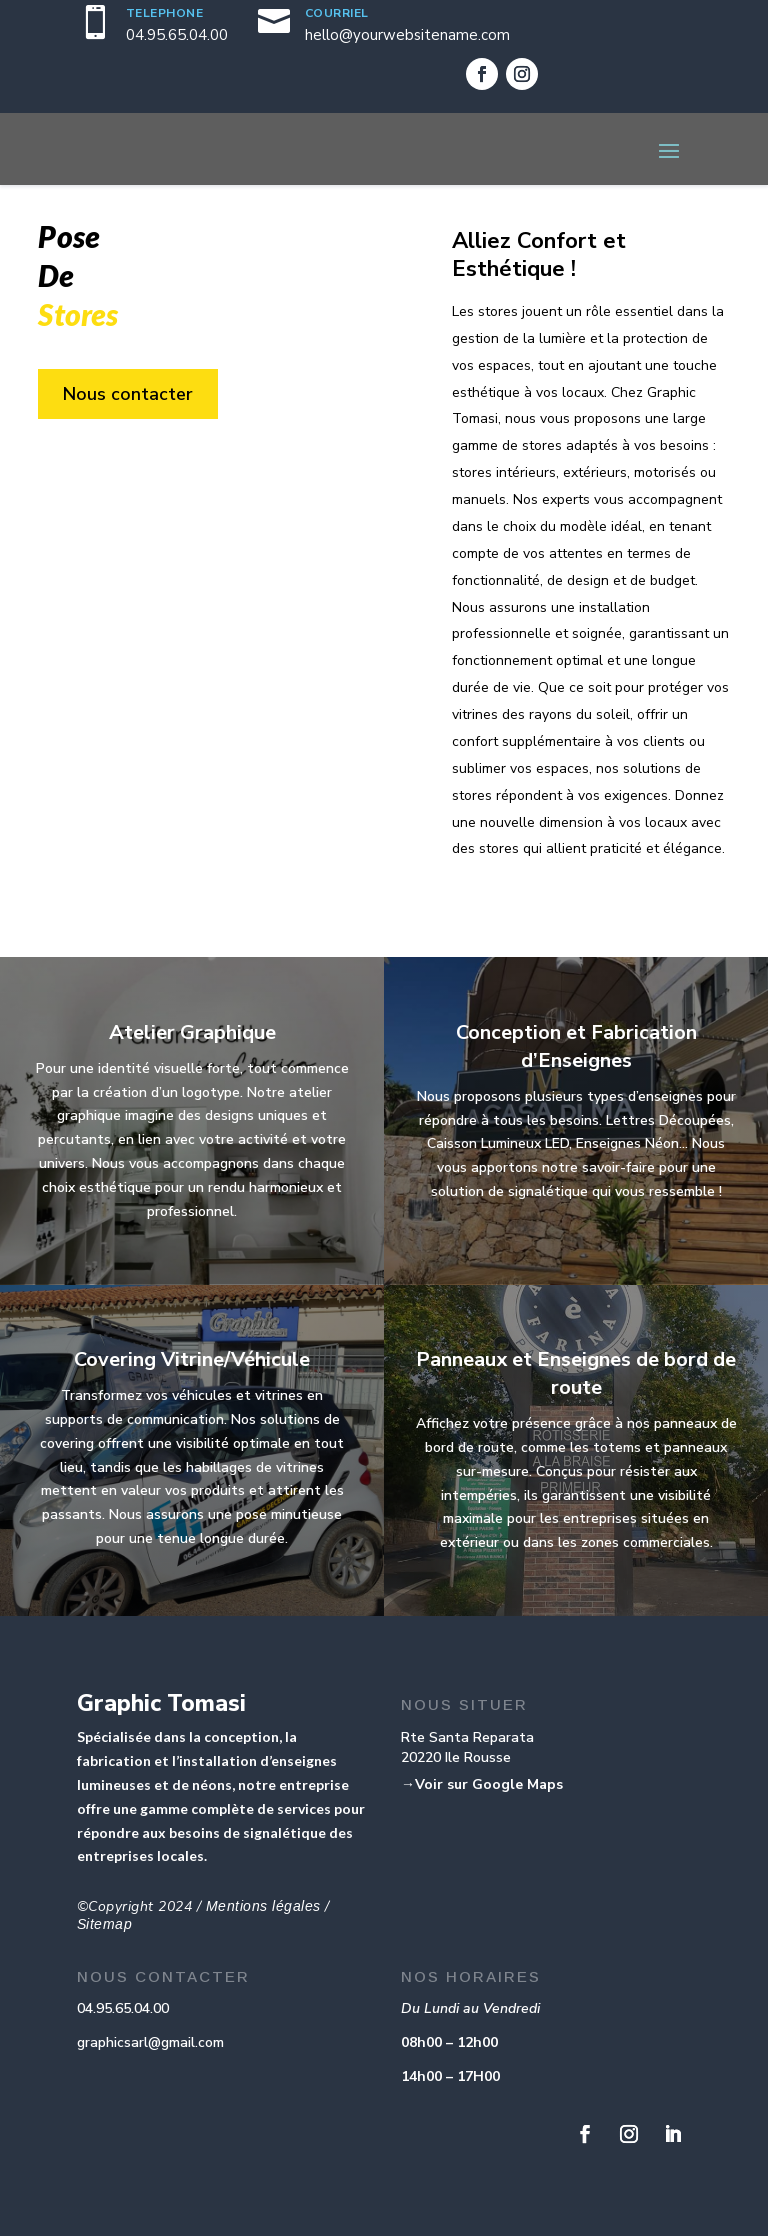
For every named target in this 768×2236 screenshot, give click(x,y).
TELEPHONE (165, 13)
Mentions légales (263, 1906)
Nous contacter (128, 394)
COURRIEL (337, 13)
